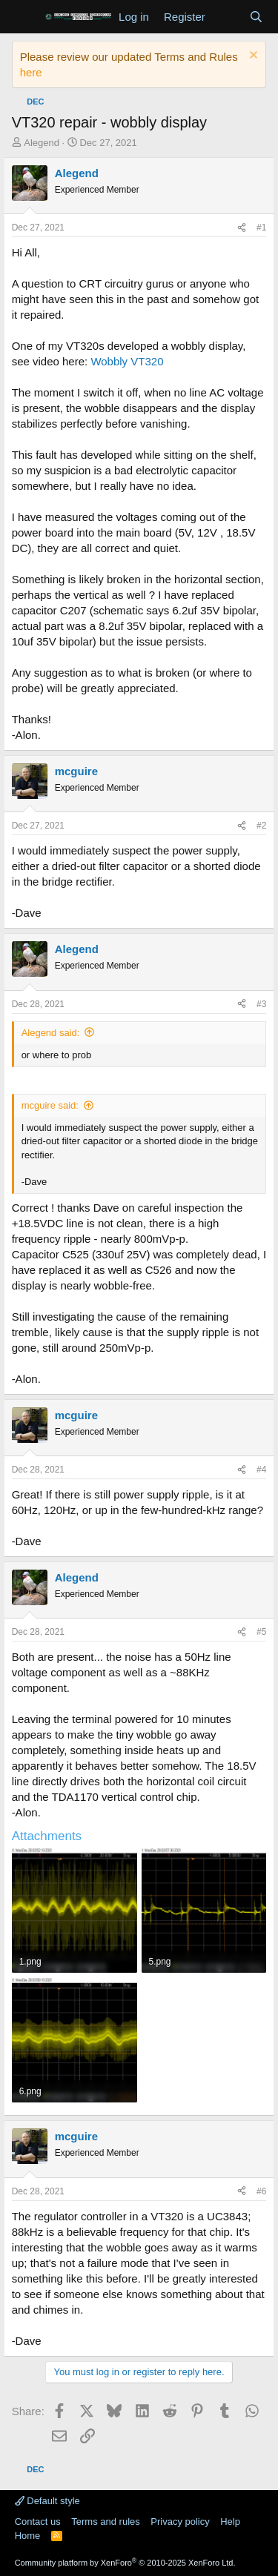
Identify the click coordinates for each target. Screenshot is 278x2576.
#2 (261, 825)
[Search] (256, 16)
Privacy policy (179, 2521)
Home (28, 2535)
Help (230, 2521)
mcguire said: (50, 1105)
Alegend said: (50, 1032)
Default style (47, 2500)
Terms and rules (105, 2521)
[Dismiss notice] (251, 56)
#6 (261, 2191)
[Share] (241, 227)
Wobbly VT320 (126, 361)
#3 (261, 1004)
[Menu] (24, 17)
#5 (261, 1632)
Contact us (38, 2521)
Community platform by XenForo (125, 2562)
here (31, 72)
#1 (261, 227)
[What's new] (227, 16)
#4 (261, 1469)
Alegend (41, 142)
